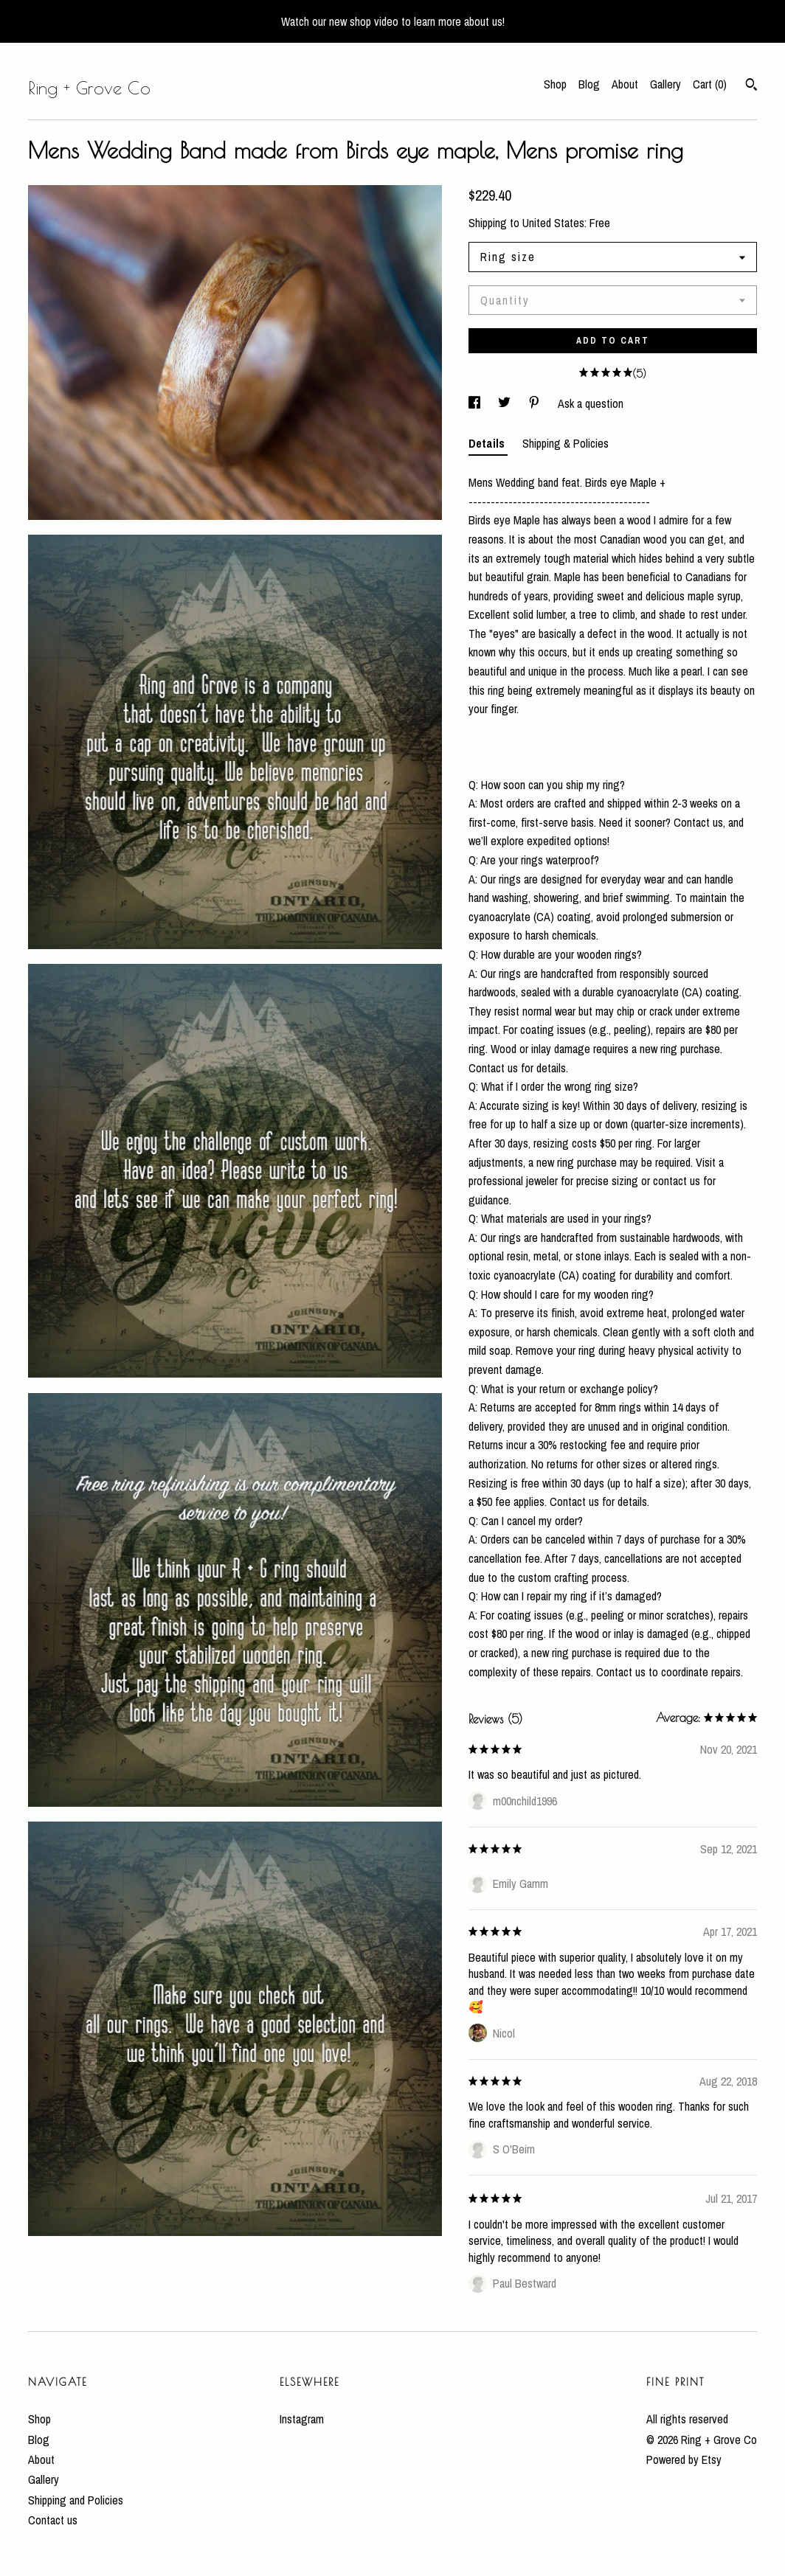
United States (553, 223)
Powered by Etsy (684, 2459)
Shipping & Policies (565, 443)
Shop (555, 84)
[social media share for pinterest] (535, 403)
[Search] (751, 86)
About (625, 84)
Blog (589, 84)
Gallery (665, 84)
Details (488, 443)
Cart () (710, 84)
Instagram (302, 2419)
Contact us (52, 2520)
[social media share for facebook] (475, 403)
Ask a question (590, 403)
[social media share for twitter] (505, 403)
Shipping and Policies (75, 2500)
